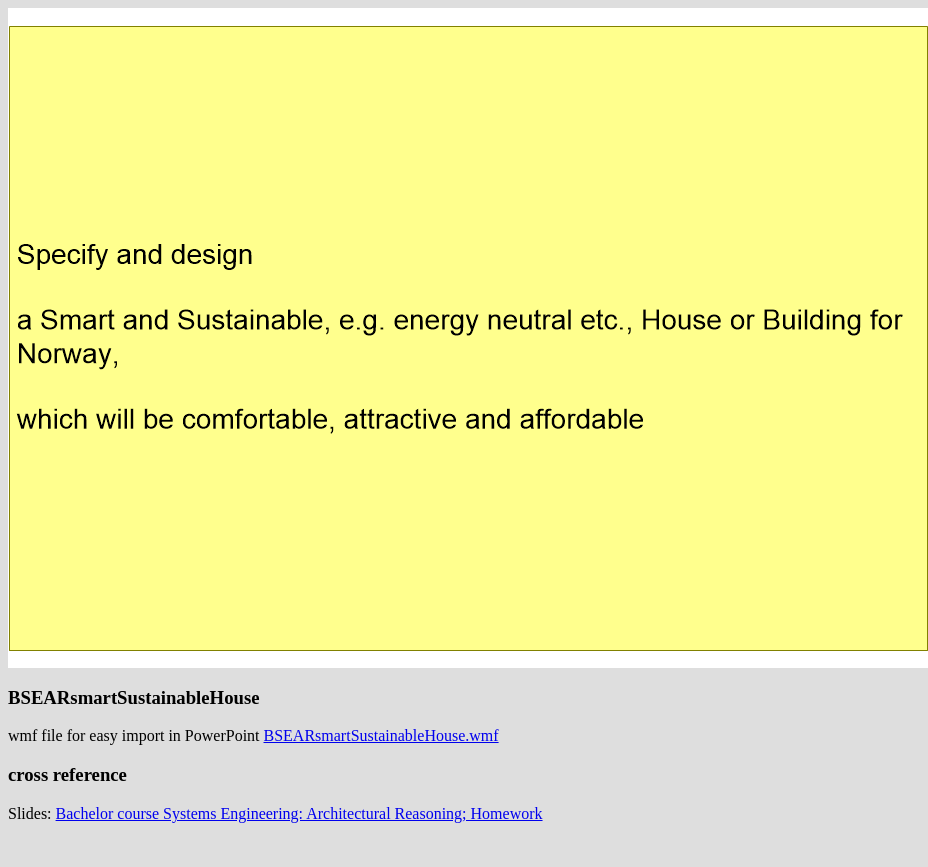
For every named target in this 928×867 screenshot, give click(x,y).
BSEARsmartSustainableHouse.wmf (381, 735)
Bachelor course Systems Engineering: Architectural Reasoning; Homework (299, 813)
